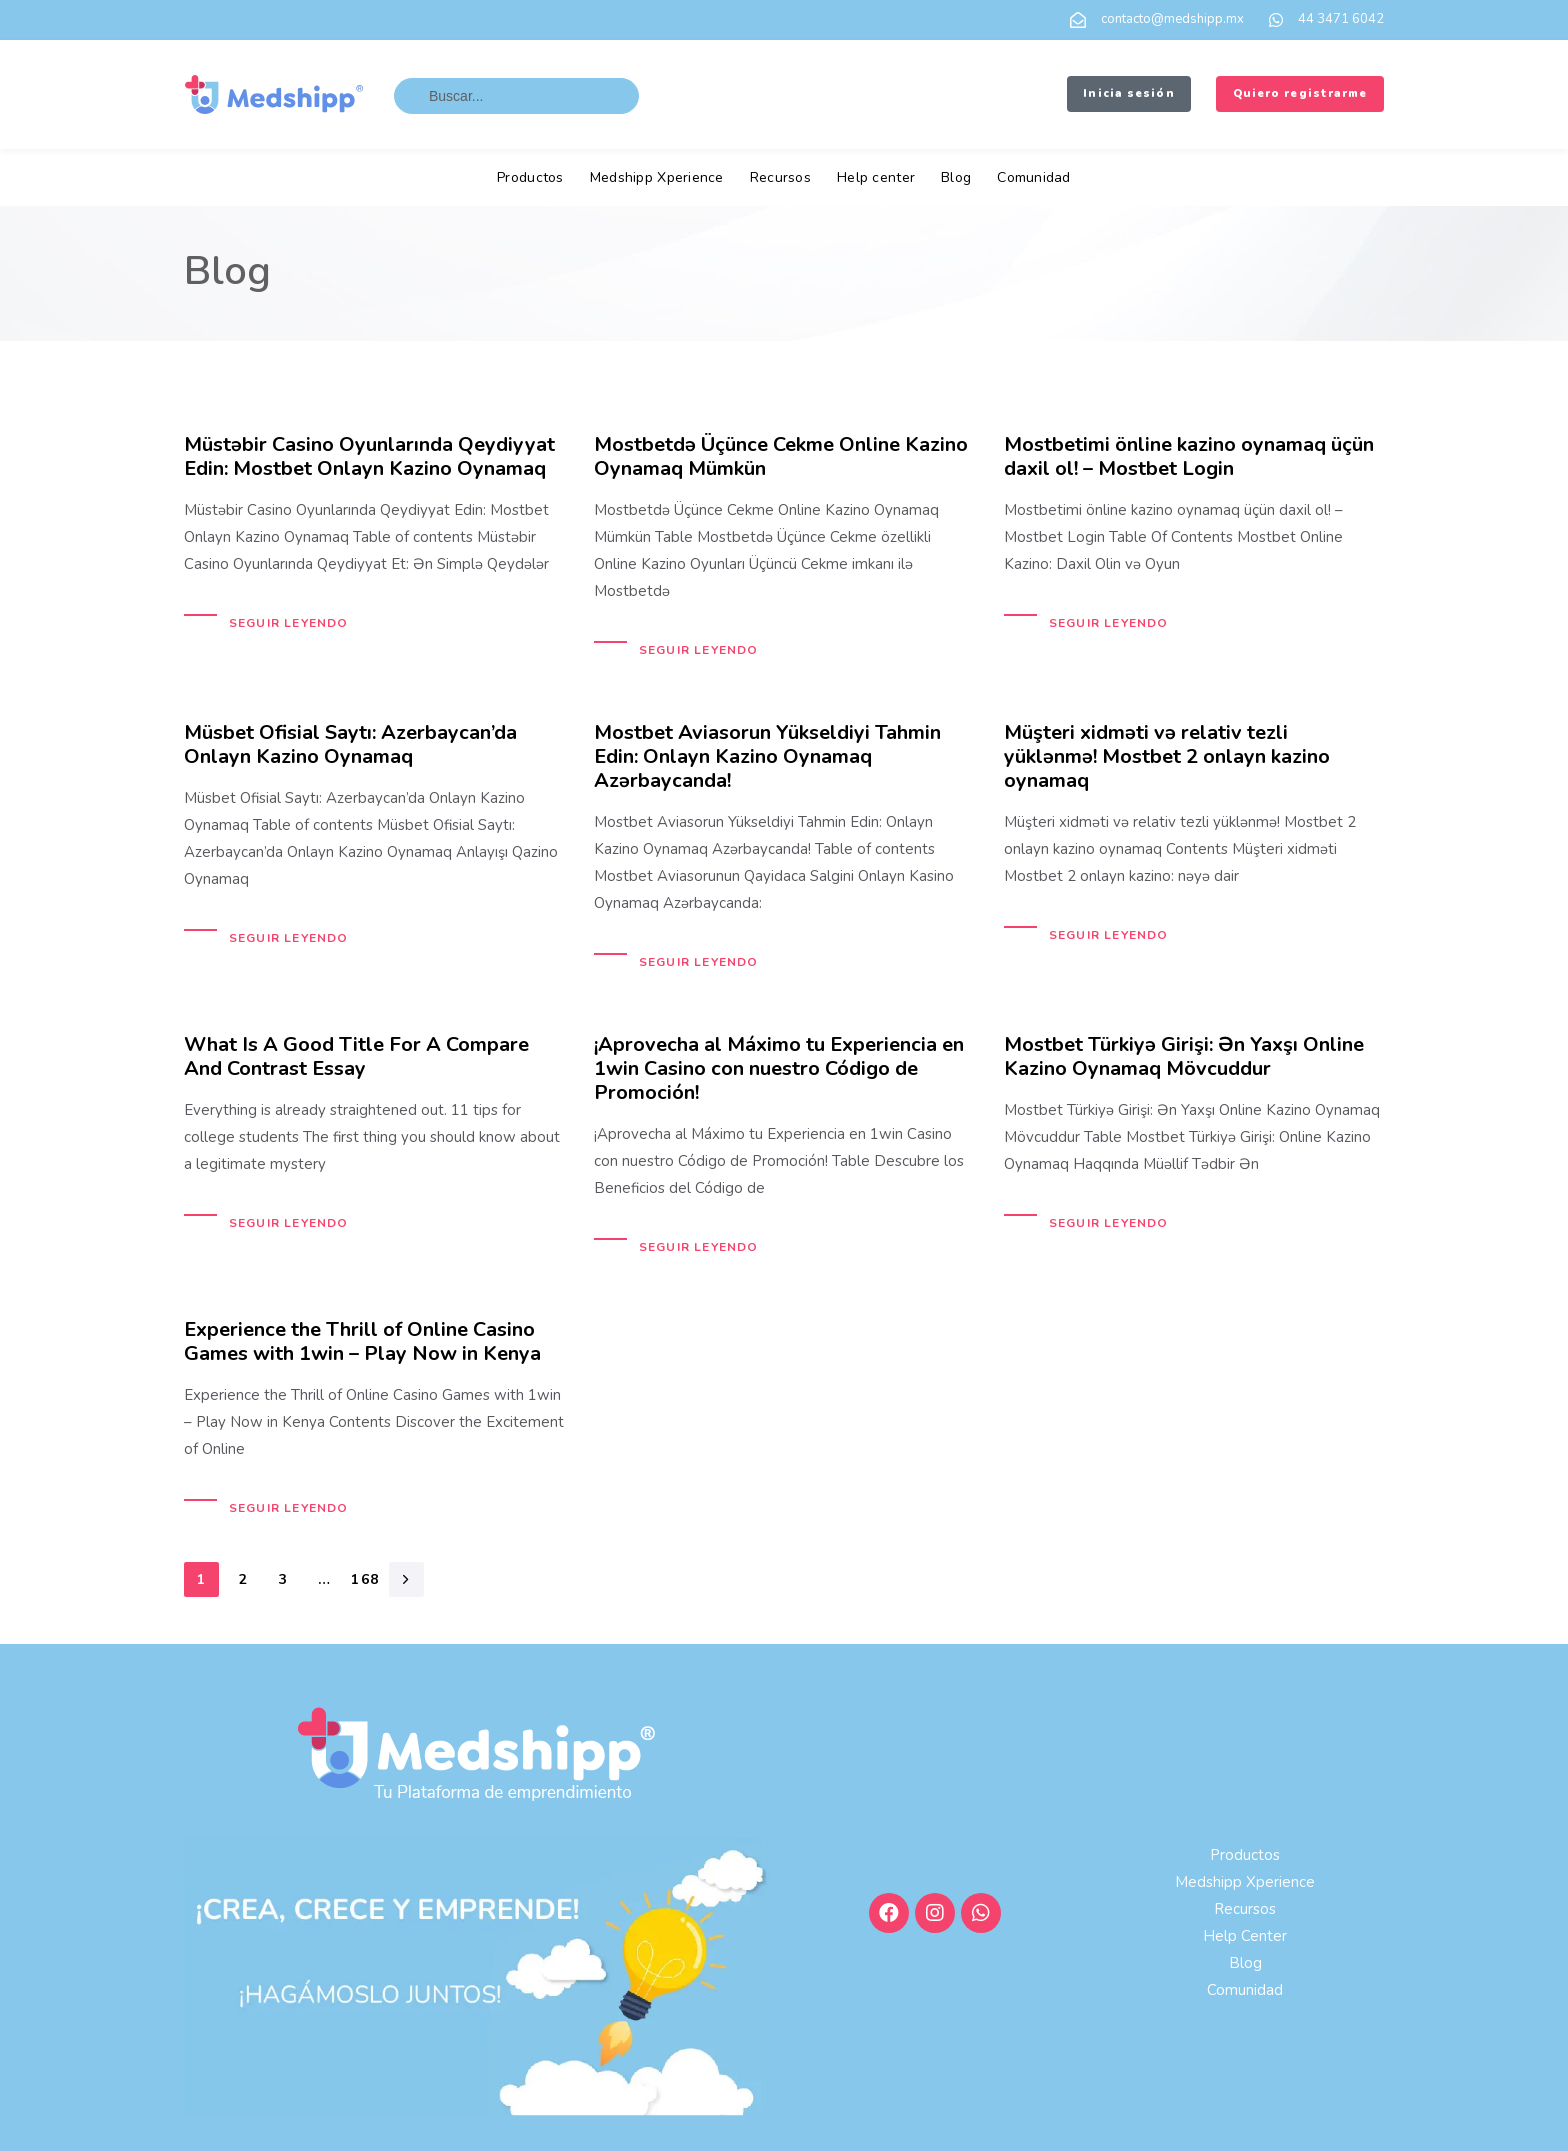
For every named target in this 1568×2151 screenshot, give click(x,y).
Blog (956, 177)
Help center (876, 177)
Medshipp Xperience (657, 177)
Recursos (780, 177)
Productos (530, 177)
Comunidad (1034, 177)
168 (365, 1579)
